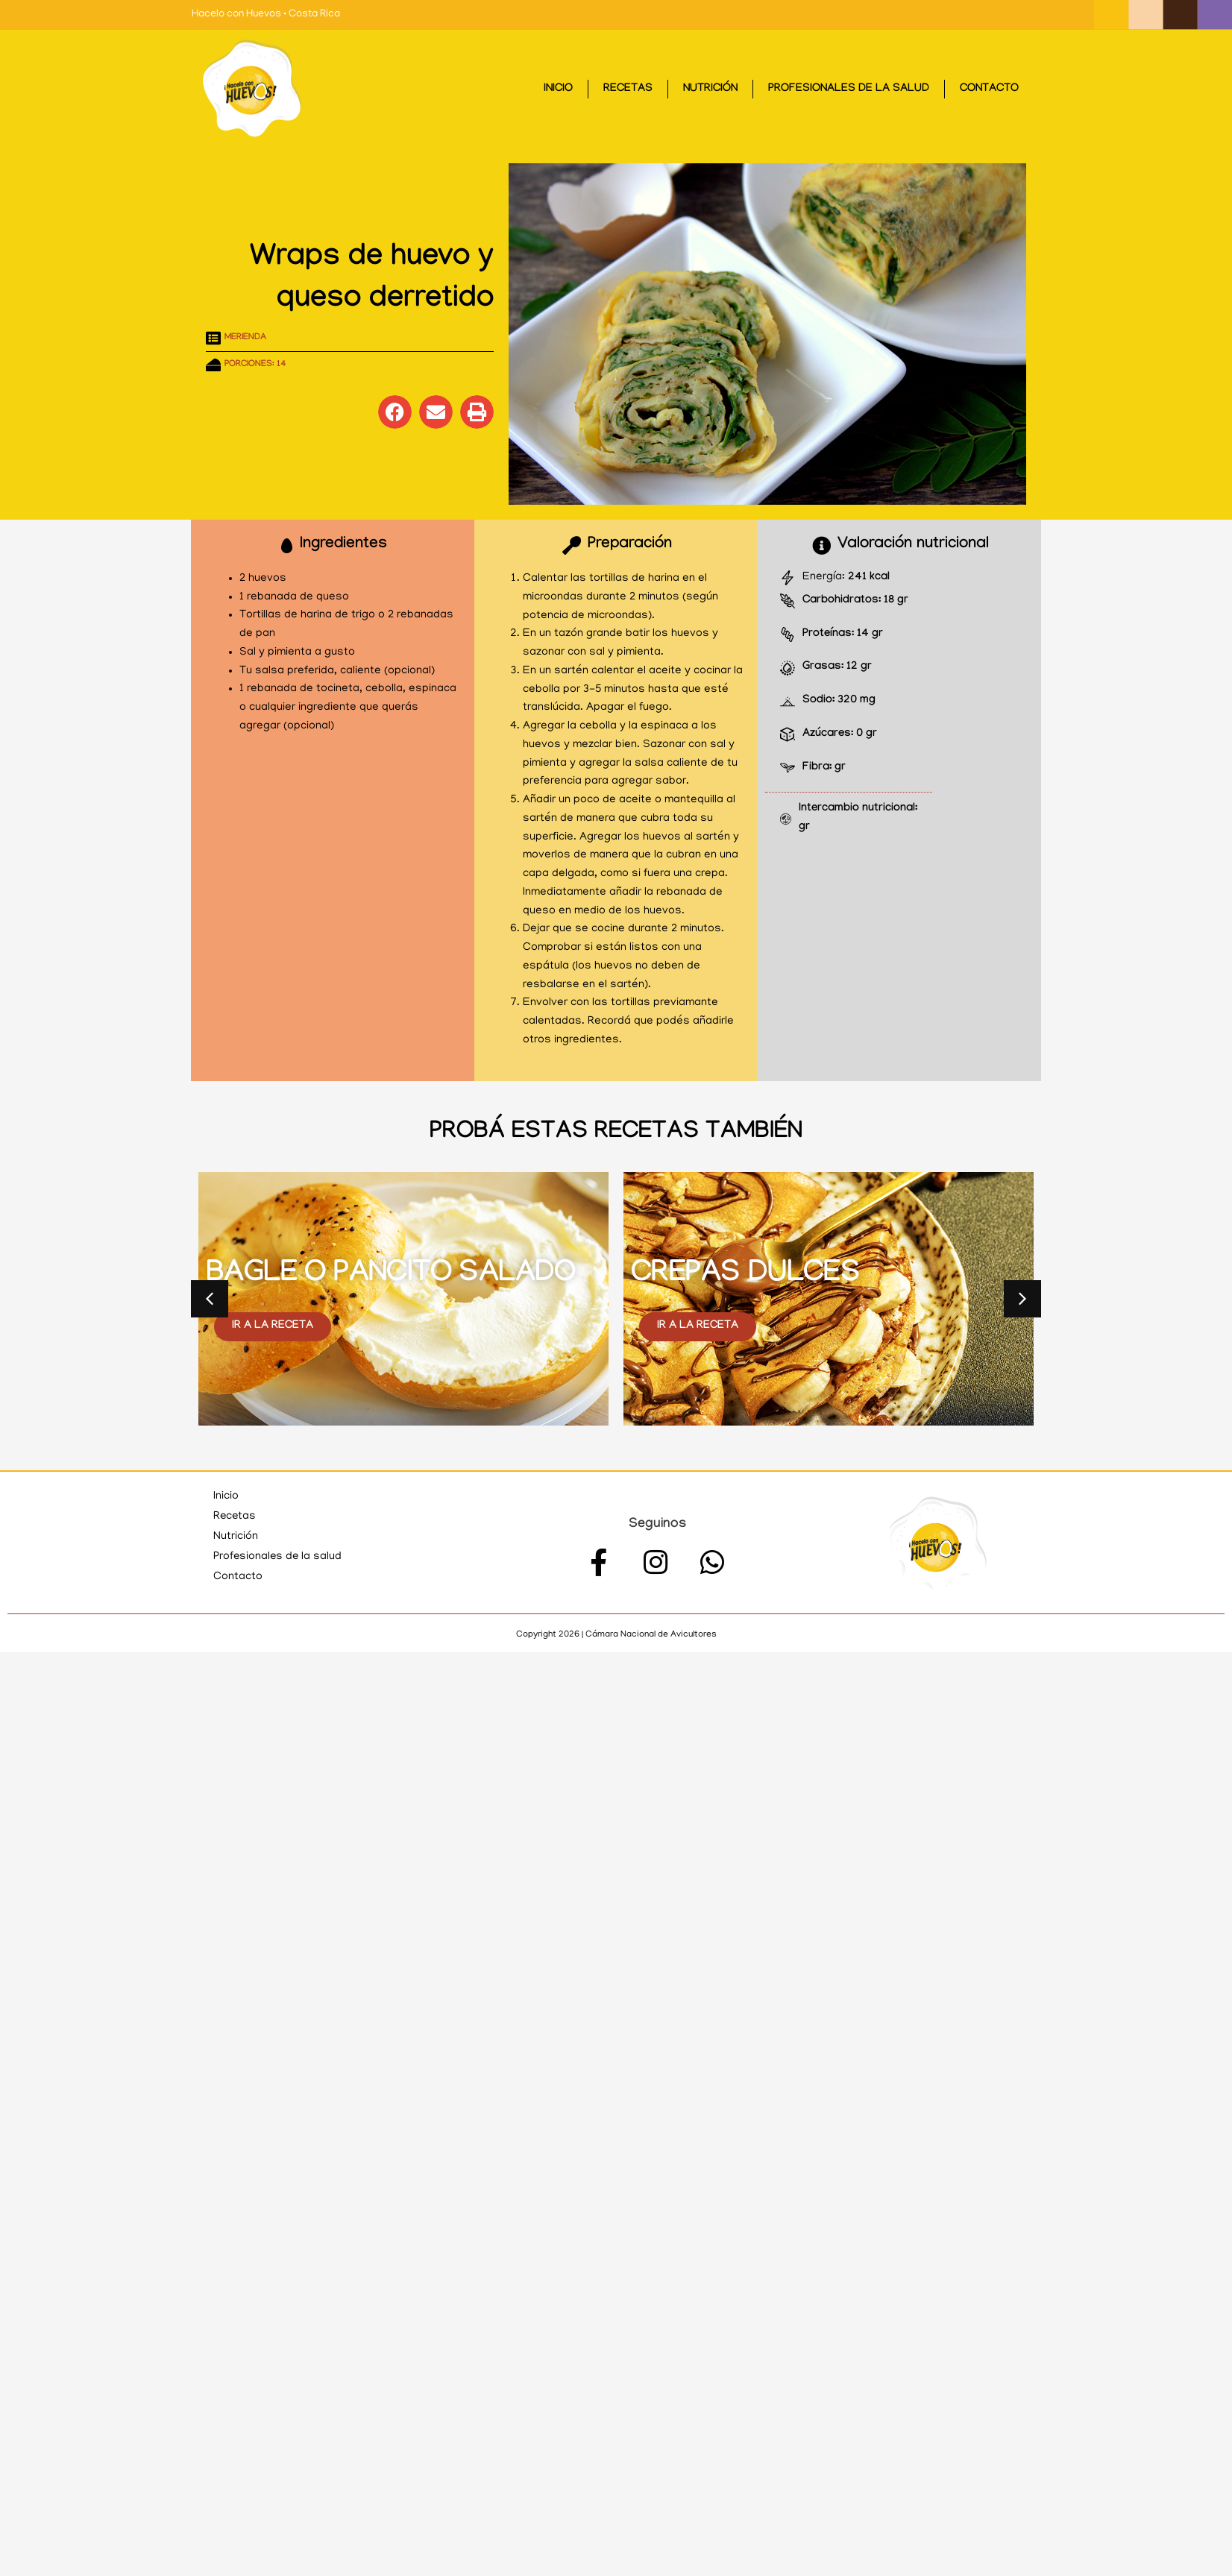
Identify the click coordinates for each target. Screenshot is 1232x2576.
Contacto (989, 89)
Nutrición (710, 89)
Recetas (628, 89)
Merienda (245, 338)
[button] (395, 412)
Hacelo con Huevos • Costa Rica (266, 14)
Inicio (558, 89)
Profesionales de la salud (848, 89)
